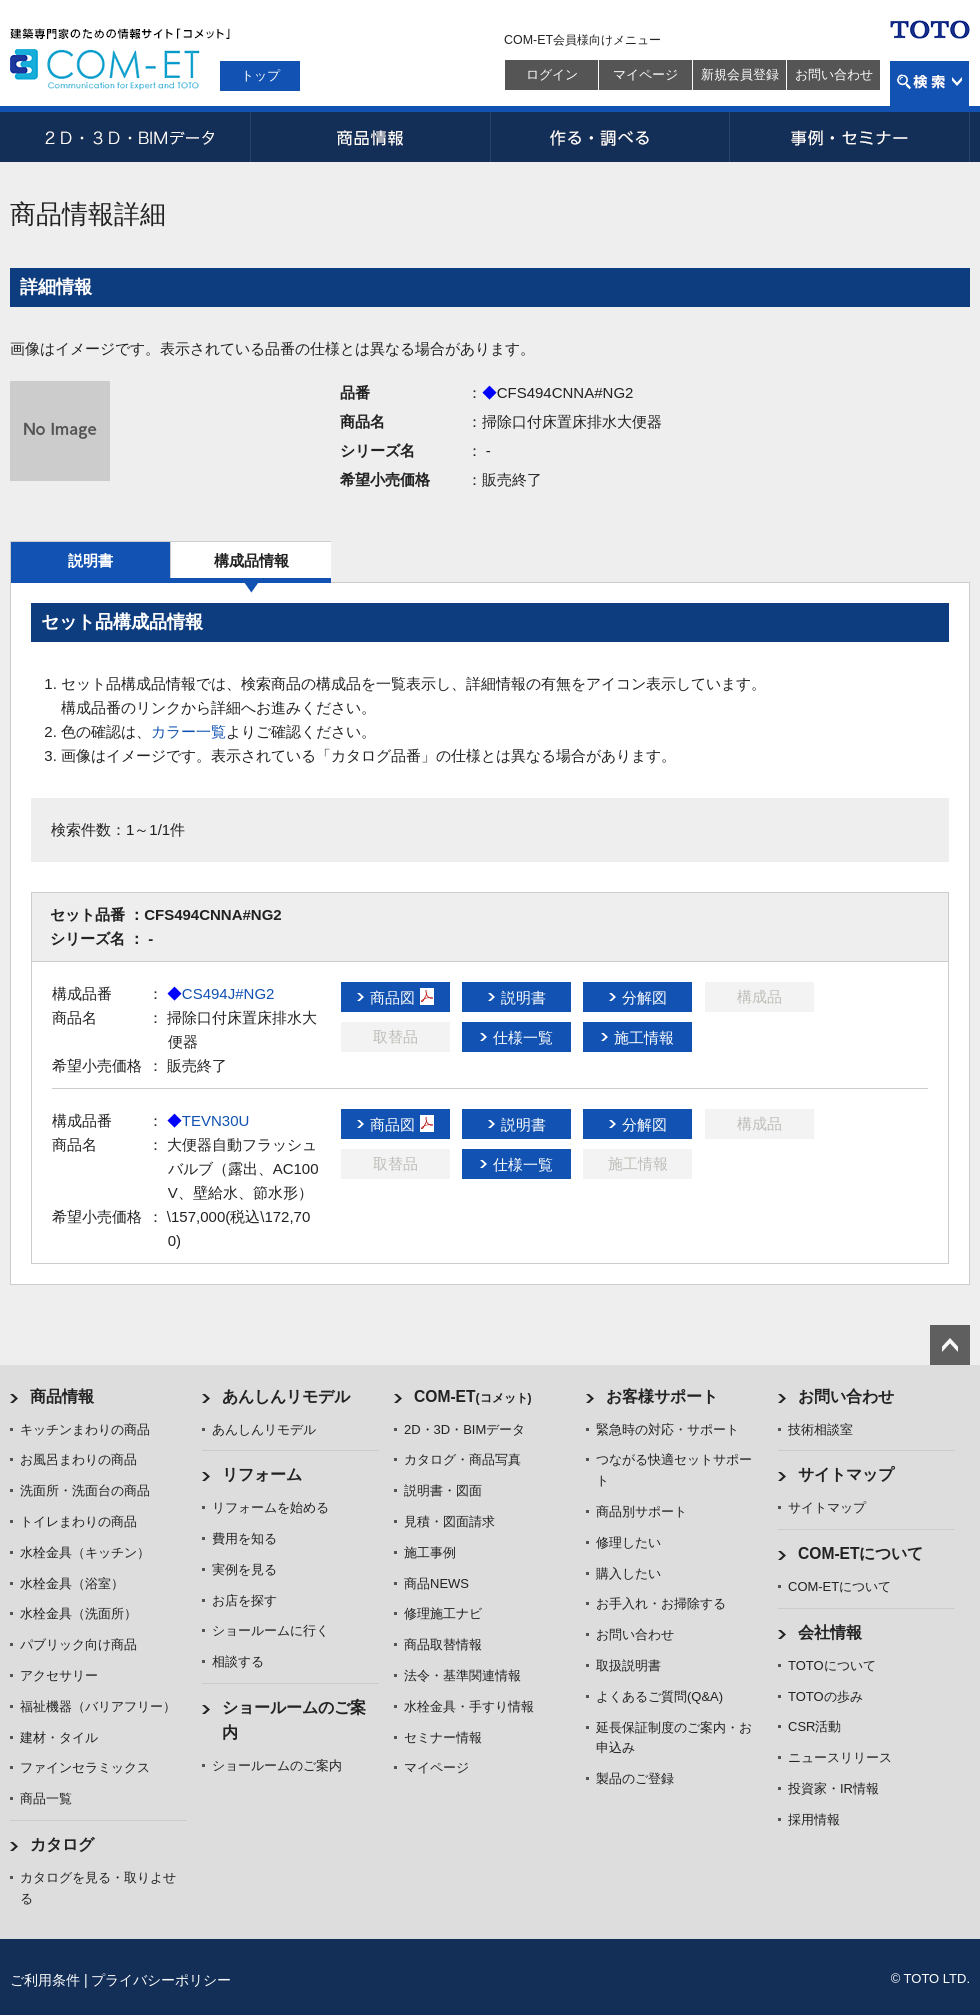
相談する (238, 1661)
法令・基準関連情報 (462, 1675)
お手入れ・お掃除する (661, 1603)
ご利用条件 (45, 1980)
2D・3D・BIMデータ (130, 137)
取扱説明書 (628, 1665)
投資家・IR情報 (833, 1788)
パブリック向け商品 (78, 1644)
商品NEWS (436, 1583)
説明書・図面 (443, 1490)
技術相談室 (820, 1429)
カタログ (62, 1844)
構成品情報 (251, 560)
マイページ (645, 74)
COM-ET (473, 1396)
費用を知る (244, 1538)
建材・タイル (59, 1737)
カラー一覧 (188, 731)
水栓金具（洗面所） (78, 1613)
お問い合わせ (834, 74)
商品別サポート (641, 1511)
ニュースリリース (840, 1757)
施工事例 (430, 1552)
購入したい (628, 1573)
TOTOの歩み (825, 1696)
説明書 (90, 560)
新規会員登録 (740, 74)
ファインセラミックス (85, 1767)
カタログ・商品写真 (462, 1459)
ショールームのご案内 (277, 1765)
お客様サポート (662, 1396)
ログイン (552, 74)
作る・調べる (610, 137)
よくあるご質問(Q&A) (659, 1696)
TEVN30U (208, 1120)
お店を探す (244, 1600)
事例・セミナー (850, 137)
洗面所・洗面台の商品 (85, 1490)
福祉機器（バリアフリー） (98, 1706)
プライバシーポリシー (161, 1980)
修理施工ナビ (443, 1613)
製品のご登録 (635, 1778)
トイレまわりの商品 (78, 1521)
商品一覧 (46, 1798)
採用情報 (814, 1819)
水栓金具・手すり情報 (469, 1706)
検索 (929, 83)
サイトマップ (846, 1474)
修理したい (628, 1542)
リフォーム (262, 1474)
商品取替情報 (443, 1644)
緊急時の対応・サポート (667, 1429)
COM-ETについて (861, 1553)
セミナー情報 (443, 1737)
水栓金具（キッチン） (85, 1552)
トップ (260, 75)
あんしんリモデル (286, 1396)
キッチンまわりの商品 (85, 1429)
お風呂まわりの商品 (78, 1459)
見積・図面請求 (449, 1521)
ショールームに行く (270, 1630)
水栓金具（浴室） (72, 1583)
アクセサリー (59, 1675)
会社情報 (830, 1632)
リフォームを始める (270, 1507)
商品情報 (370, 137)
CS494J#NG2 (221, 993)
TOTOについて (832, 1665)
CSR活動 (814, 1726)
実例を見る (244, 1569)
